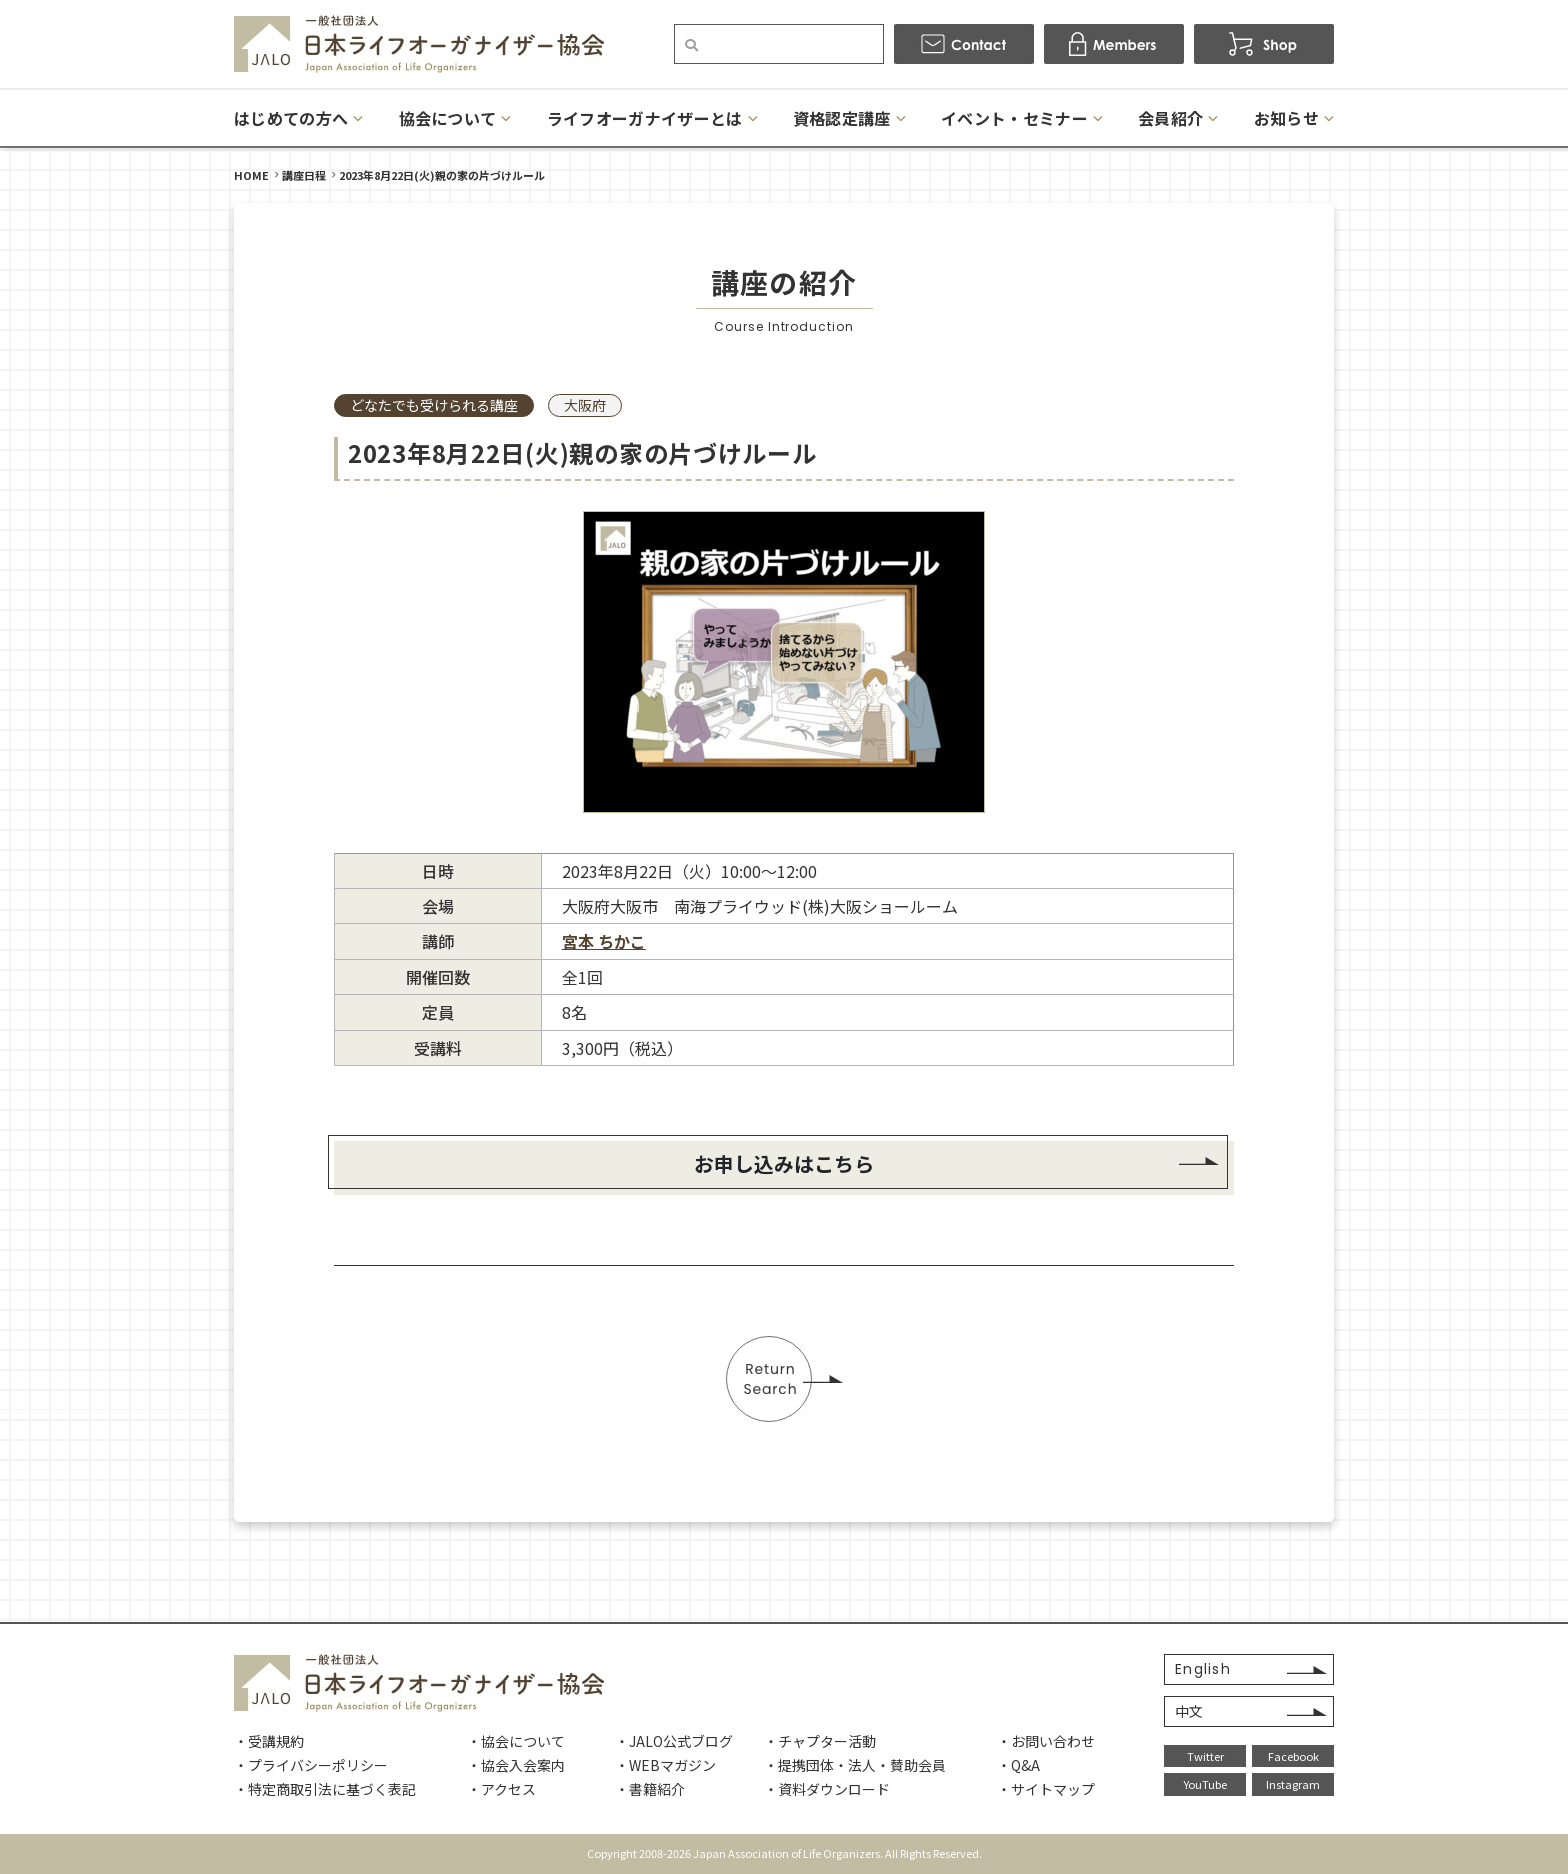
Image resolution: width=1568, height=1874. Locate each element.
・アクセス (501, 1789)
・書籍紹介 (650, 1789)
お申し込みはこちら (784, 1163)
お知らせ (1286, 118)
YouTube (1205, 1784)
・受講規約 (269, 1741)
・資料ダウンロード (827, 1789)
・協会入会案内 (516, 1765)
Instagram (1293, 1784)
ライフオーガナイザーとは (645, 118)
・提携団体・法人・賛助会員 (855, 1765)
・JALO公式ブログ (674, 1741)
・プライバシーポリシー (311, 1765)
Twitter (1205, 1756)
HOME (251, 175)
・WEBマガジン (665, 1765)
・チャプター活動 (820, 1741)
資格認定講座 (842, 118)
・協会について (516, 1741)
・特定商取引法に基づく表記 (325, 1789)
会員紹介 (1170, 118)
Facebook (1293, 1756)
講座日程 (304, 175)
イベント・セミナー (1014, 118)
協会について (448, 118)
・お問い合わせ (1046, 1741)
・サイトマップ (1046, 1789)
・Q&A (1018, 1765)
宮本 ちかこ (604, 941)
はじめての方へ (291, 118)
